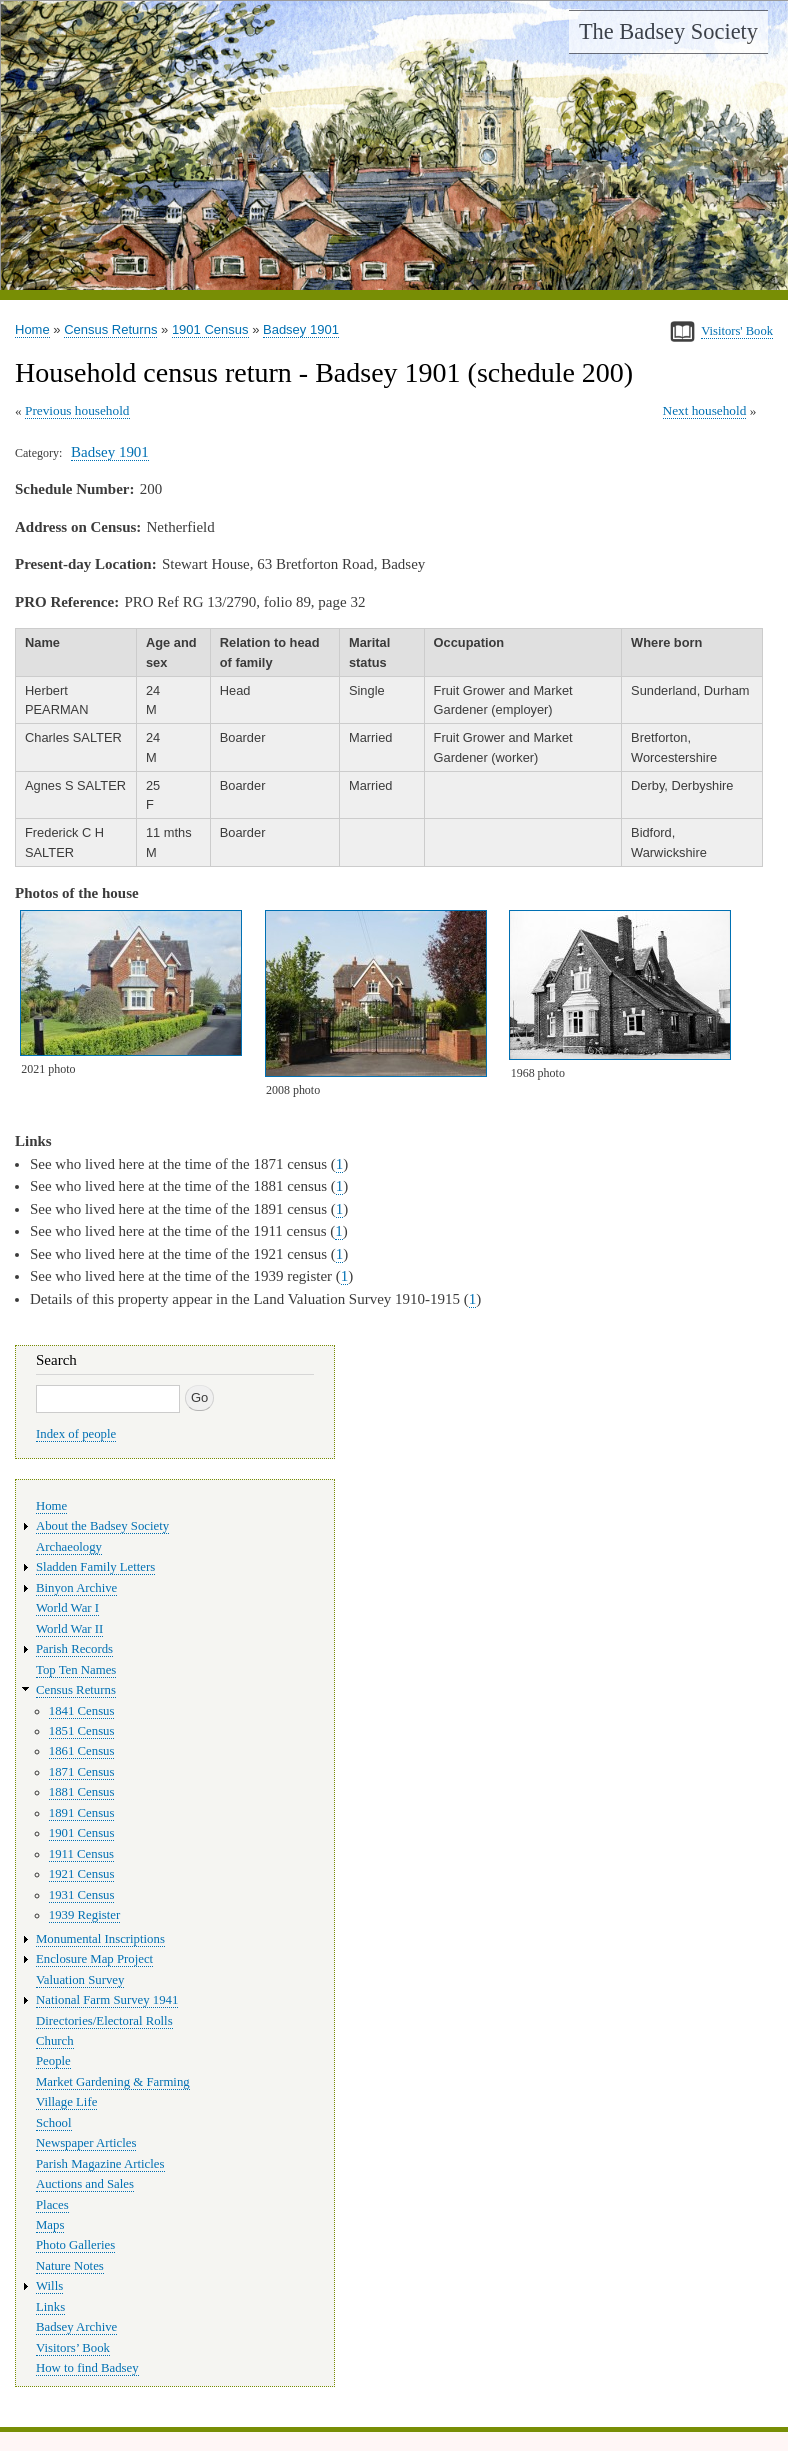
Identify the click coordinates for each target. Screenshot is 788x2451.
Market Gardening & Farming (113, 2082)
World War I (67, 1608)
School (54, 2123)
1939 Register (84, 1915)
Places (52, 2205)
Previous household (77, 410)
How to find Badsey (87, 2368)
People (53, 2061)
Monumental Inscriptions (100, 1939)
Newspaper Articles (86, 2143)
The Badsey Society (668, 31)
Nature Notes (70, 2266)
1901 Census (210, 329)
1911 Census (81, 1854)
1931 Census (82, 1895)
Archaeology (69, 1547)
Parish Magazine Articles (100, 2164)
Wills (49, 2286)
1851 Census (82, 1731)
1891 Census (82, 1813)
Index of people (76, 1434)
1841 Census (82, 1711)
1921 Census (82, 1874)
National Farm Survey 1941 (107, 2000)
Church (55, 2041)
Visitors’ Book (73, 2348)
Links (50, 2307)
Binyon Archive (76, 1588)
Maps (50, 2225)
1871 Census (82, 1772)
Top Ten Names (76, 1670)
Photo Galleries (75, 2245)
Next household (705, 410)
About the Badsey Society (102, 1526)
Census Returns (110, 329)
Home (32, 329)
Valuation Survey (80, 1980)
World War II (69, 1629)
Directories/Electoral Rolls (104, 2021)
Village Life (66, 2102)
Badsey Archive (76, 2327)
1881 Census (82, 1792)
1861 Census (82, 1751)
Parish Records (74, 1649)
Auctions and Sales (85, 2184)
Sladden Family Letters (95, 1567)
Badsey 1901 (301, 329)
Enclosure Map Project (94, 1959)
